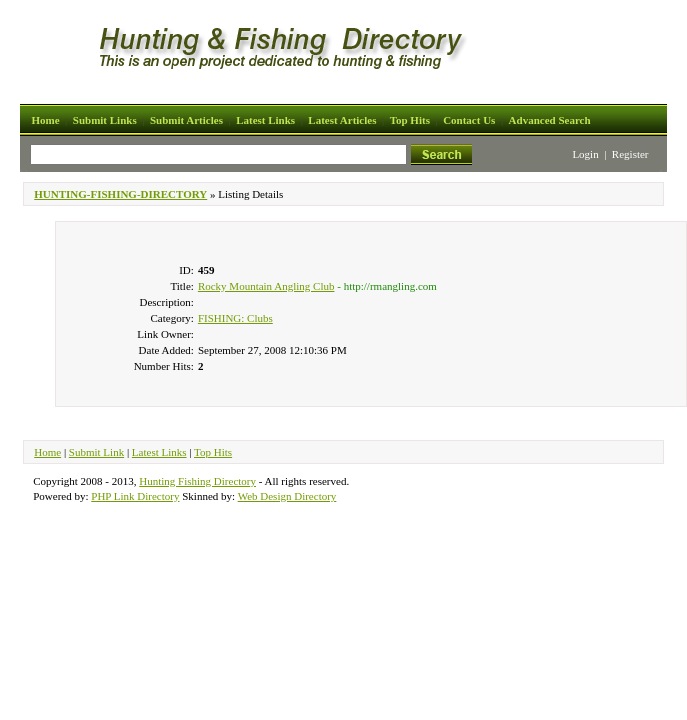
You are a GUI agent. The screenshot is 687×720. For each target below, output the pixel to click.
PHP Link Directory (135, 496)
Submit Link (96, 452)
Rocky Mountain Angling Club (266, 286)
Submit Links (105, 120)
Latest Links (265, 120)
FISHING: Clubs (235, 318)
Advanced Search (550, 120)
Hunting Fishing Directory (197, 481)
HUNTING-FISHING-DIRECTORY (120, 194)
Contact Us (469, 120)
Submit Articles (186, 120)
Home (45, 120)
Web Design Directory (287, 496)
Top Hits (410, 120)
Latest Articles (342, 120)
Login (585, 154)
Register (630, 154)
